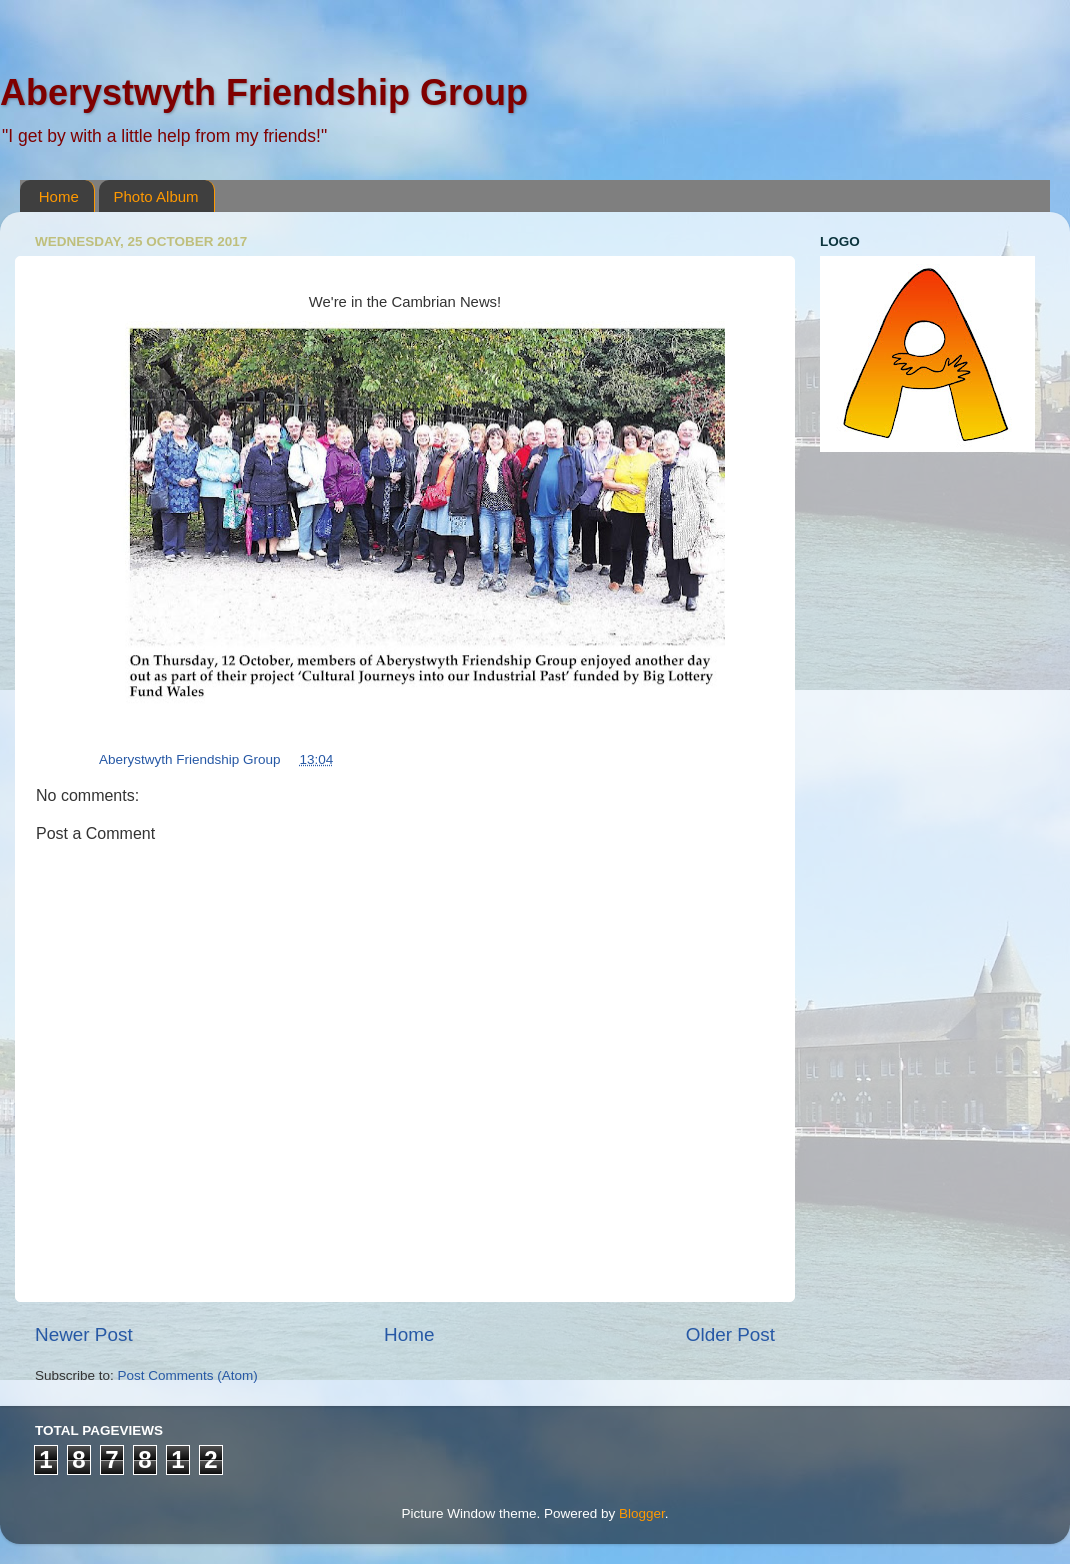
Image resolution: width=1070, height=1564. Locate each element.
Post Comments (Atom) (188, 1375)
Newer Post (84, 1334)
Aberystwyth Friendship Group (264, 92)
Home (59, 196)
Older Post (730, 1334)
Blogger (642, 1513)
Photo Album (156, 196)
